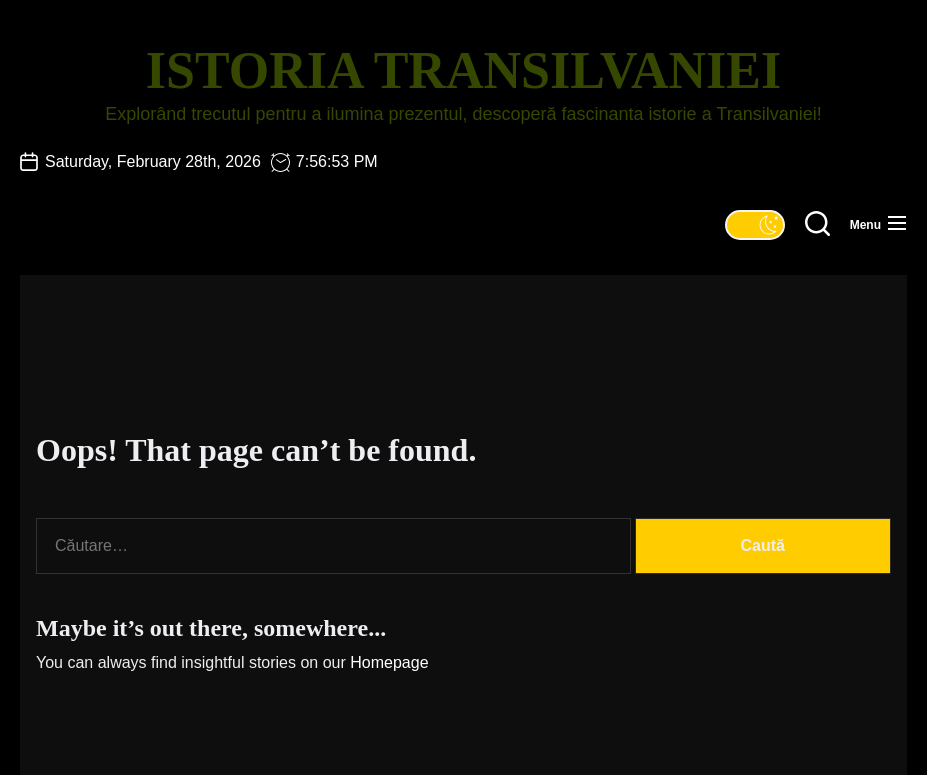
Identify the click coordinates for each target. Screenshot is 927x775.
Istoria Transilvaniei (463, 70)
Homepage (389, 662)
